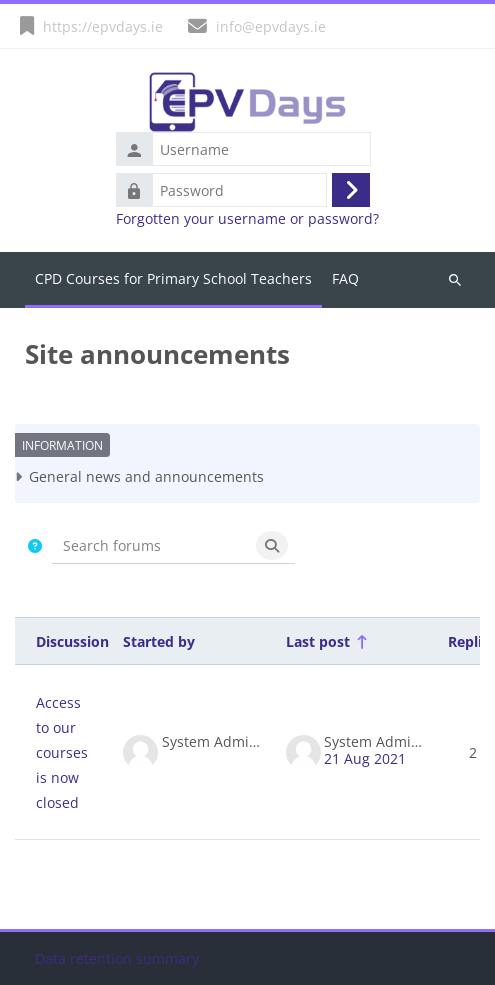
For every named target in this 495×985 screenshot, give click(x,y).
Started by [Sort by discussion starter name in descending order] (159, 641)
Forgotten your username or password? (247, 219)
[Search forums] (151, 545)
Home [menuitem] (173, 280)
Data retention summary (117, 958)
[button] (36, 545)
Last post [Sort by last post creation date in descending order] (318, 641)
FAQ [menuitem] (345, 278)
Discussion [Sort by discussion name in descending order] (72, 641)
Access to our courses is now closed (62, 752)
